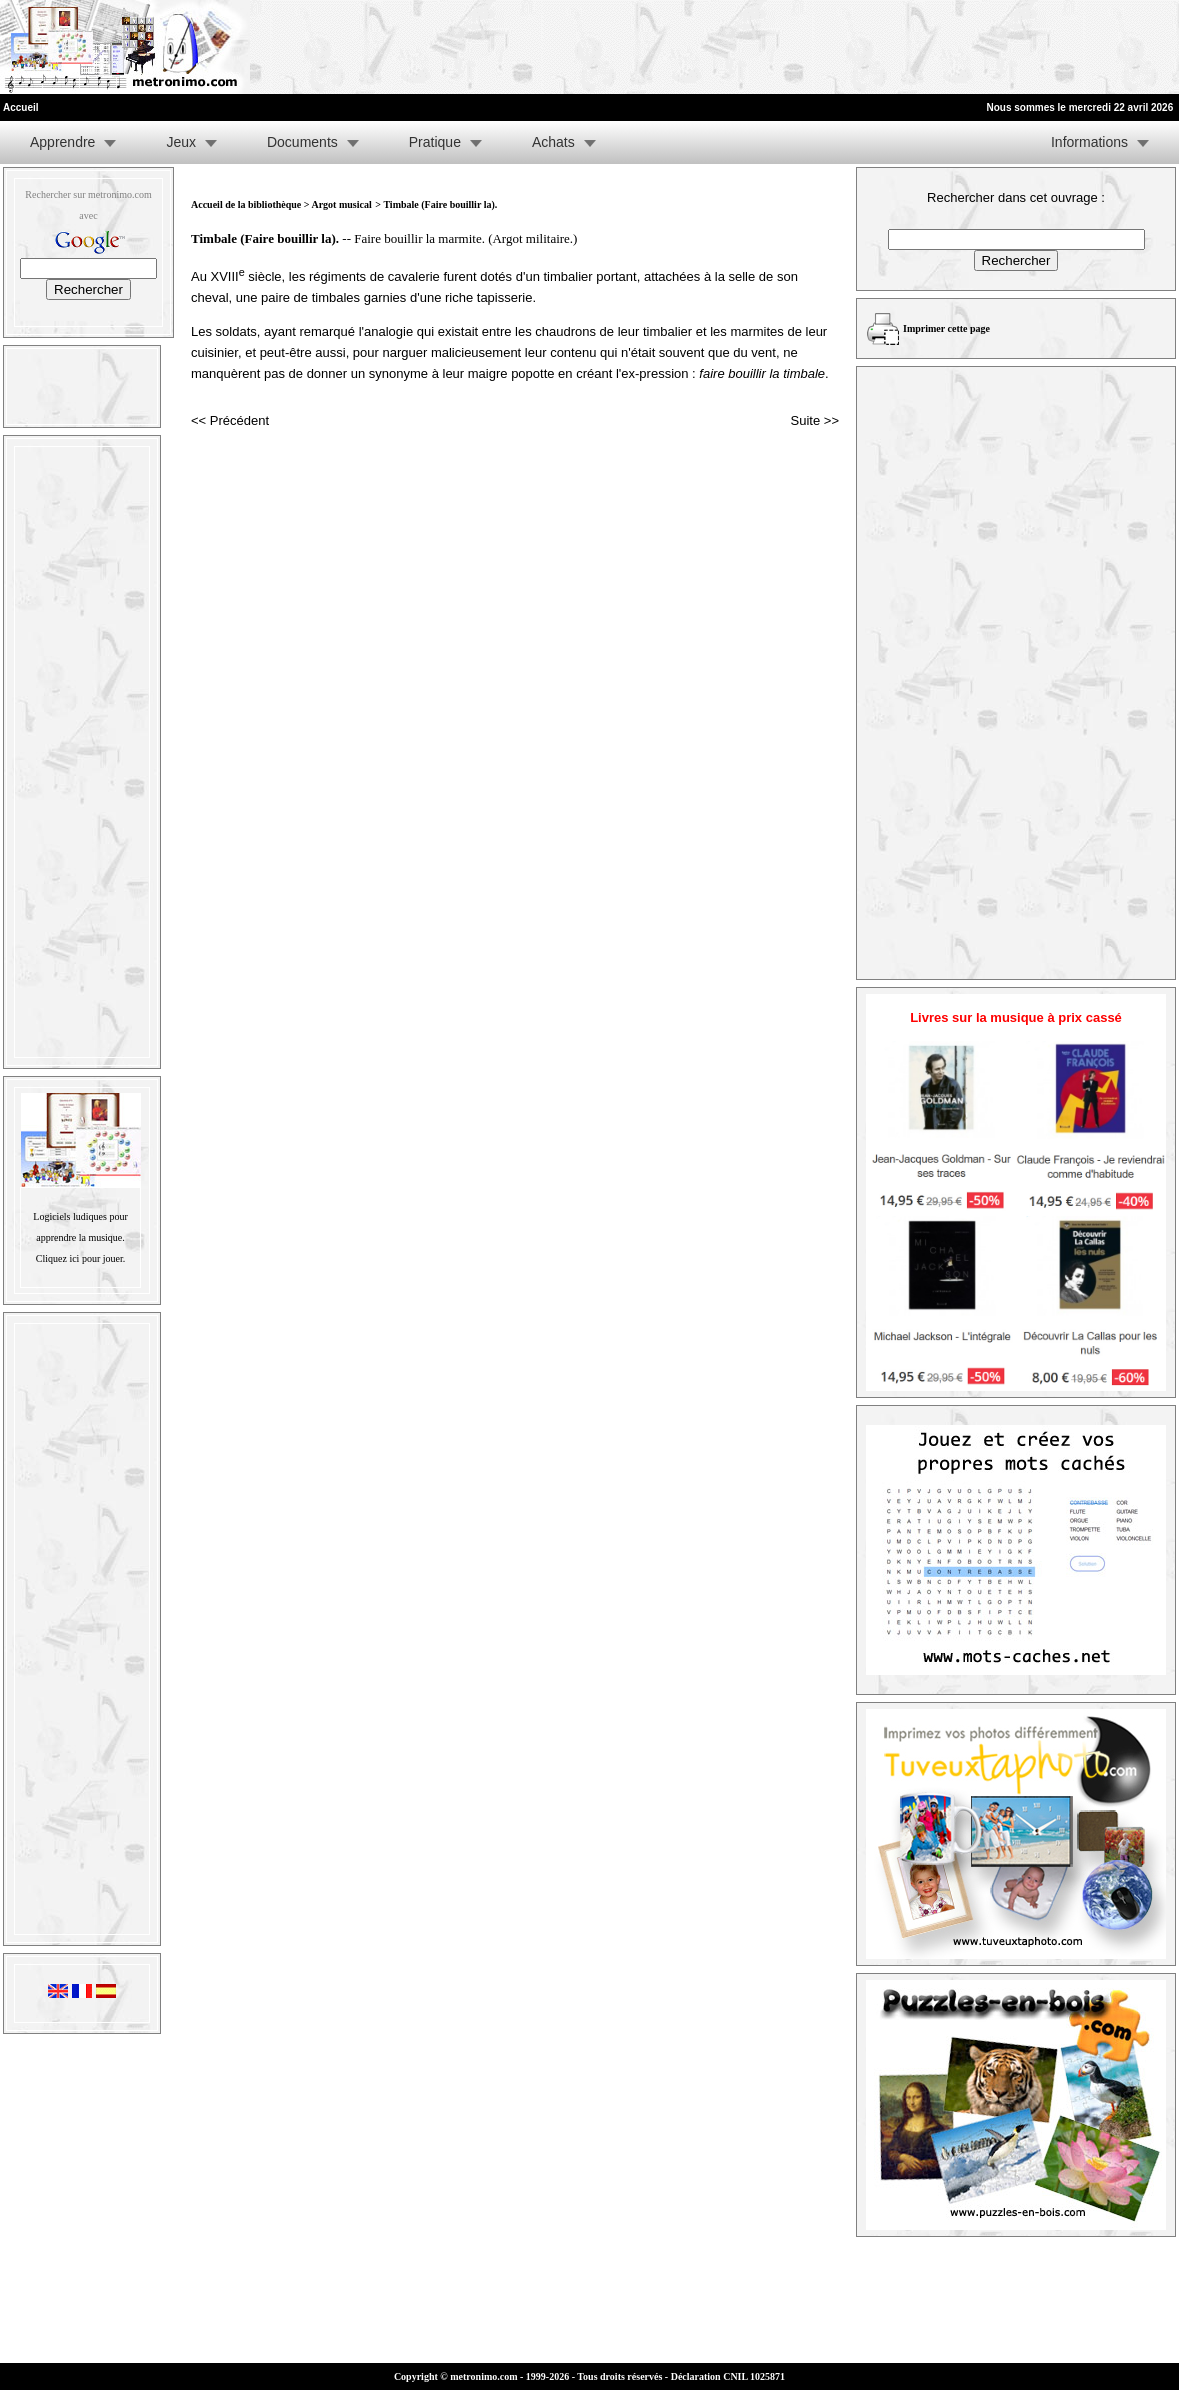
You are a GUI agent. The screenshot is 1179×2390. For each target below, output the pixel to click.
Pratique (435, 142)
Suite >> (815, 420)
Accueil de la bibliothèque (246, 204)
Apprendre (62, 142)
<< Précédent (230, 420)
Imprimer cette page (946, 328)
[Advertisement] (933, 47)
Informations (1089, 142)
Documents (302, 142)
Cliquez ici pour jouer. (80, 1258)
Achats (553, 142)
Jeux (181, 142)
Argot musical (341, 204)
